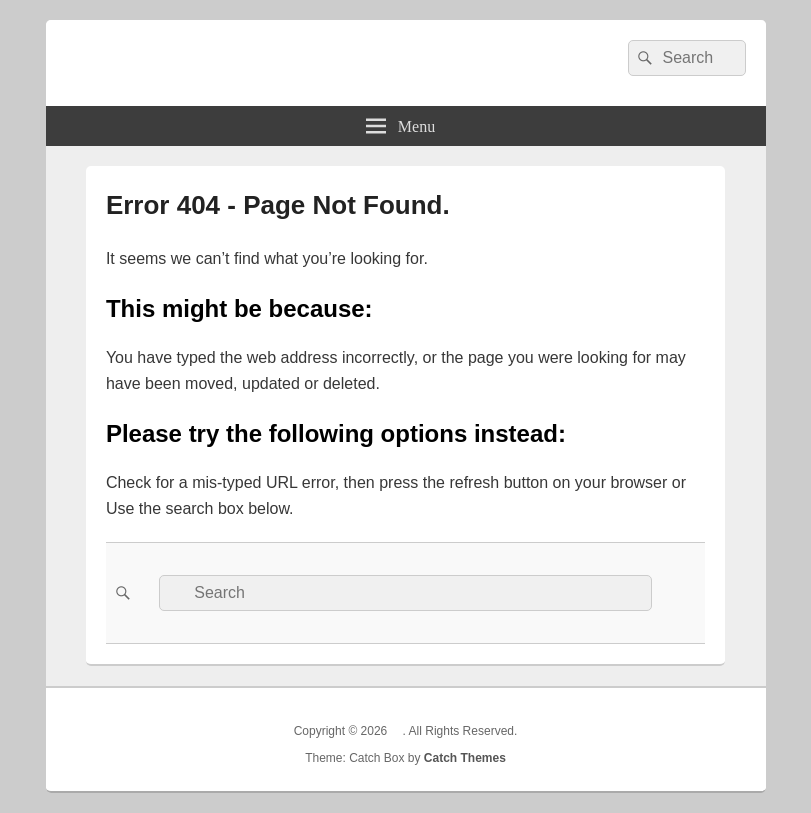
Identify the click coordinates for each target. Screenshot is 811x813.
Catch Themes (465, 758)
